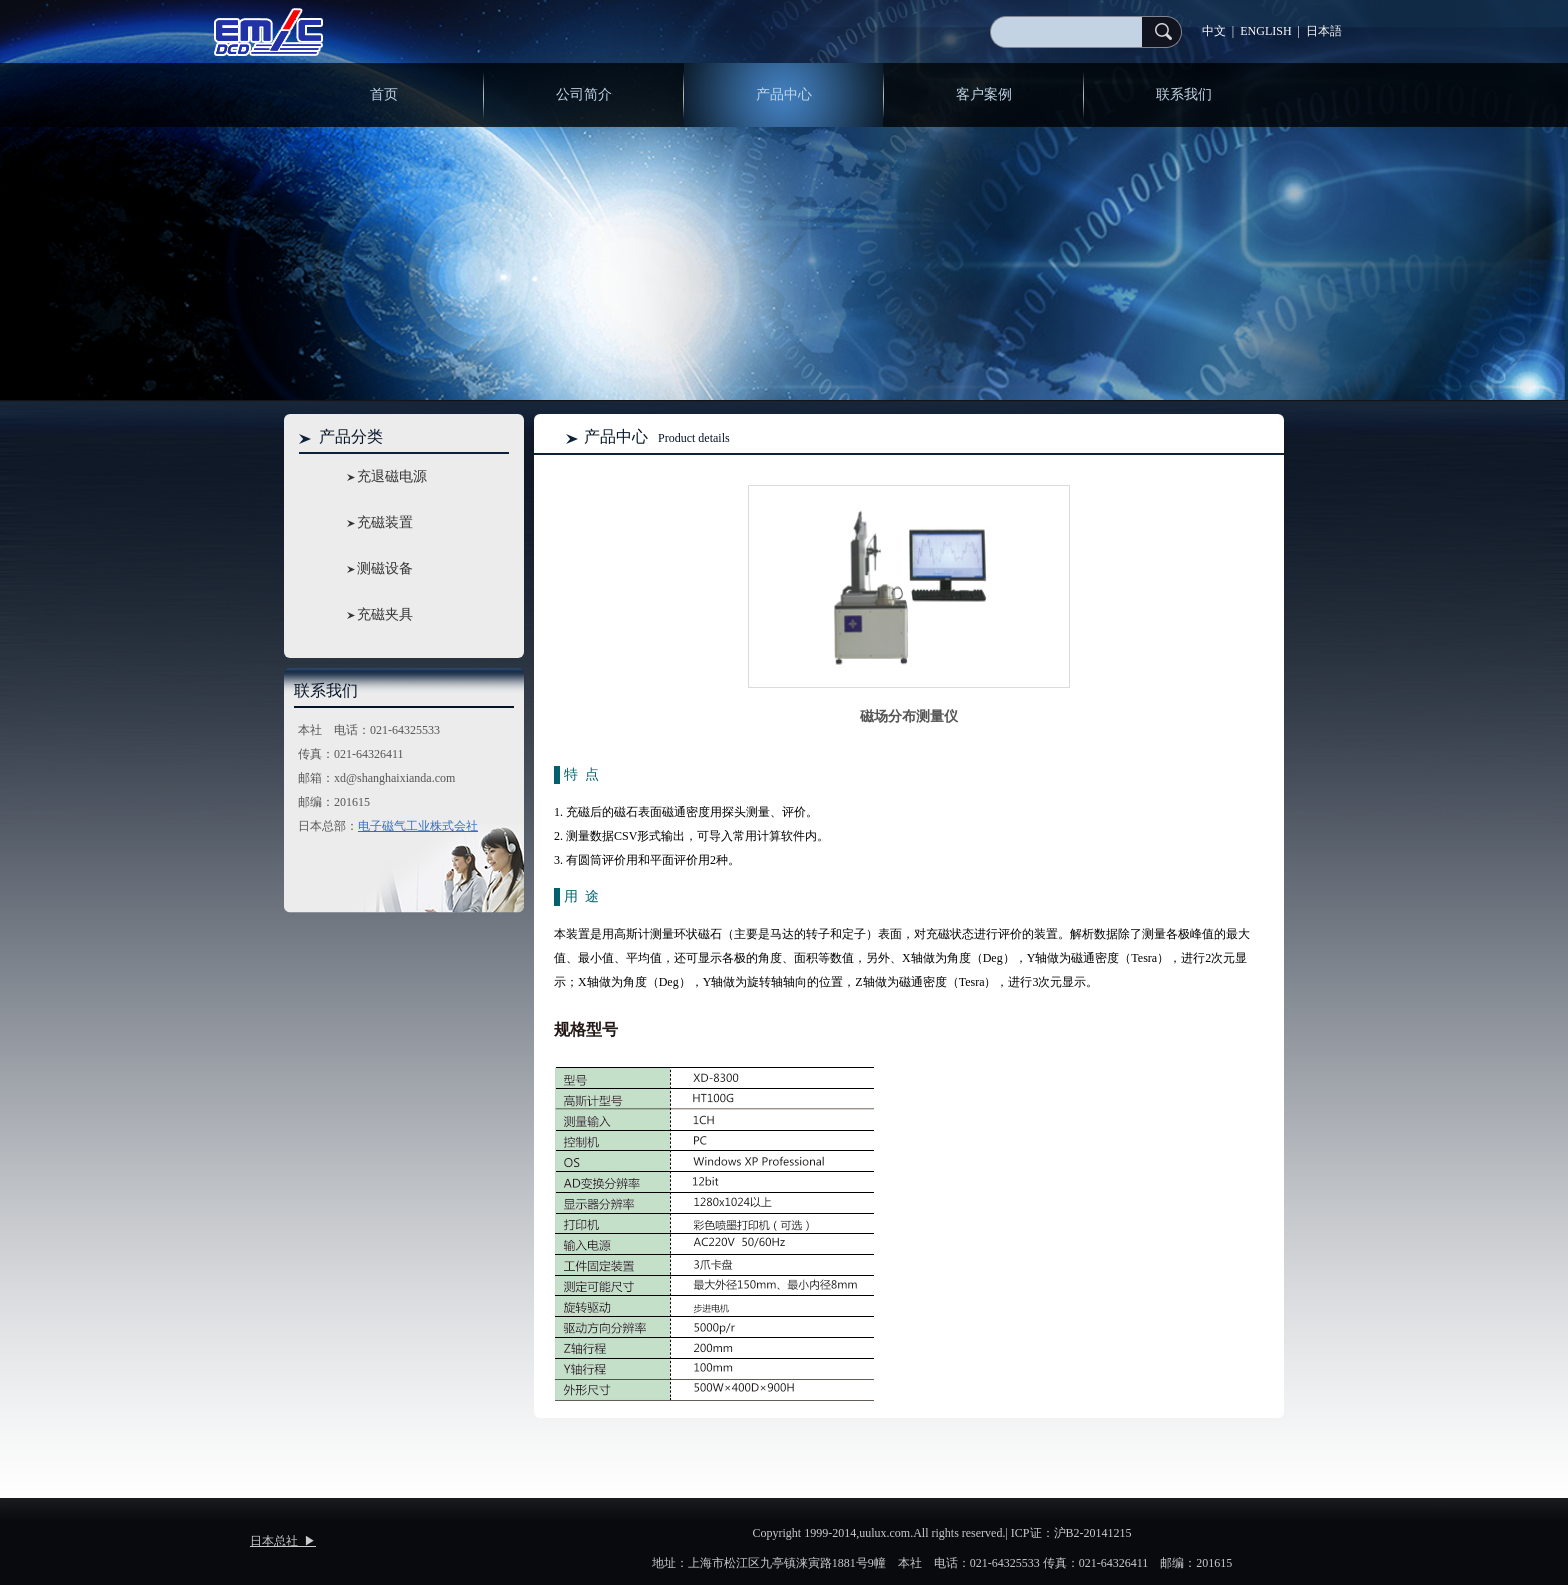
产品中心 (784, 94)
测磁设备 (385, 568)
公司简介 (584, 94)
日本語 (1324, 31)
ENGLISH (1265, 31)
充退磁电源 (392, 476)
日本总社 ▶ (283, 1541)
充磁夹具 (385, 614)
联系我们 (1184, 94)
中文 (1214, 31)
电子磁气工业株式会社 (418, 826)
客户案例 (984, 94)
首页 (384, 94)
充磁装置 (385, 522)
